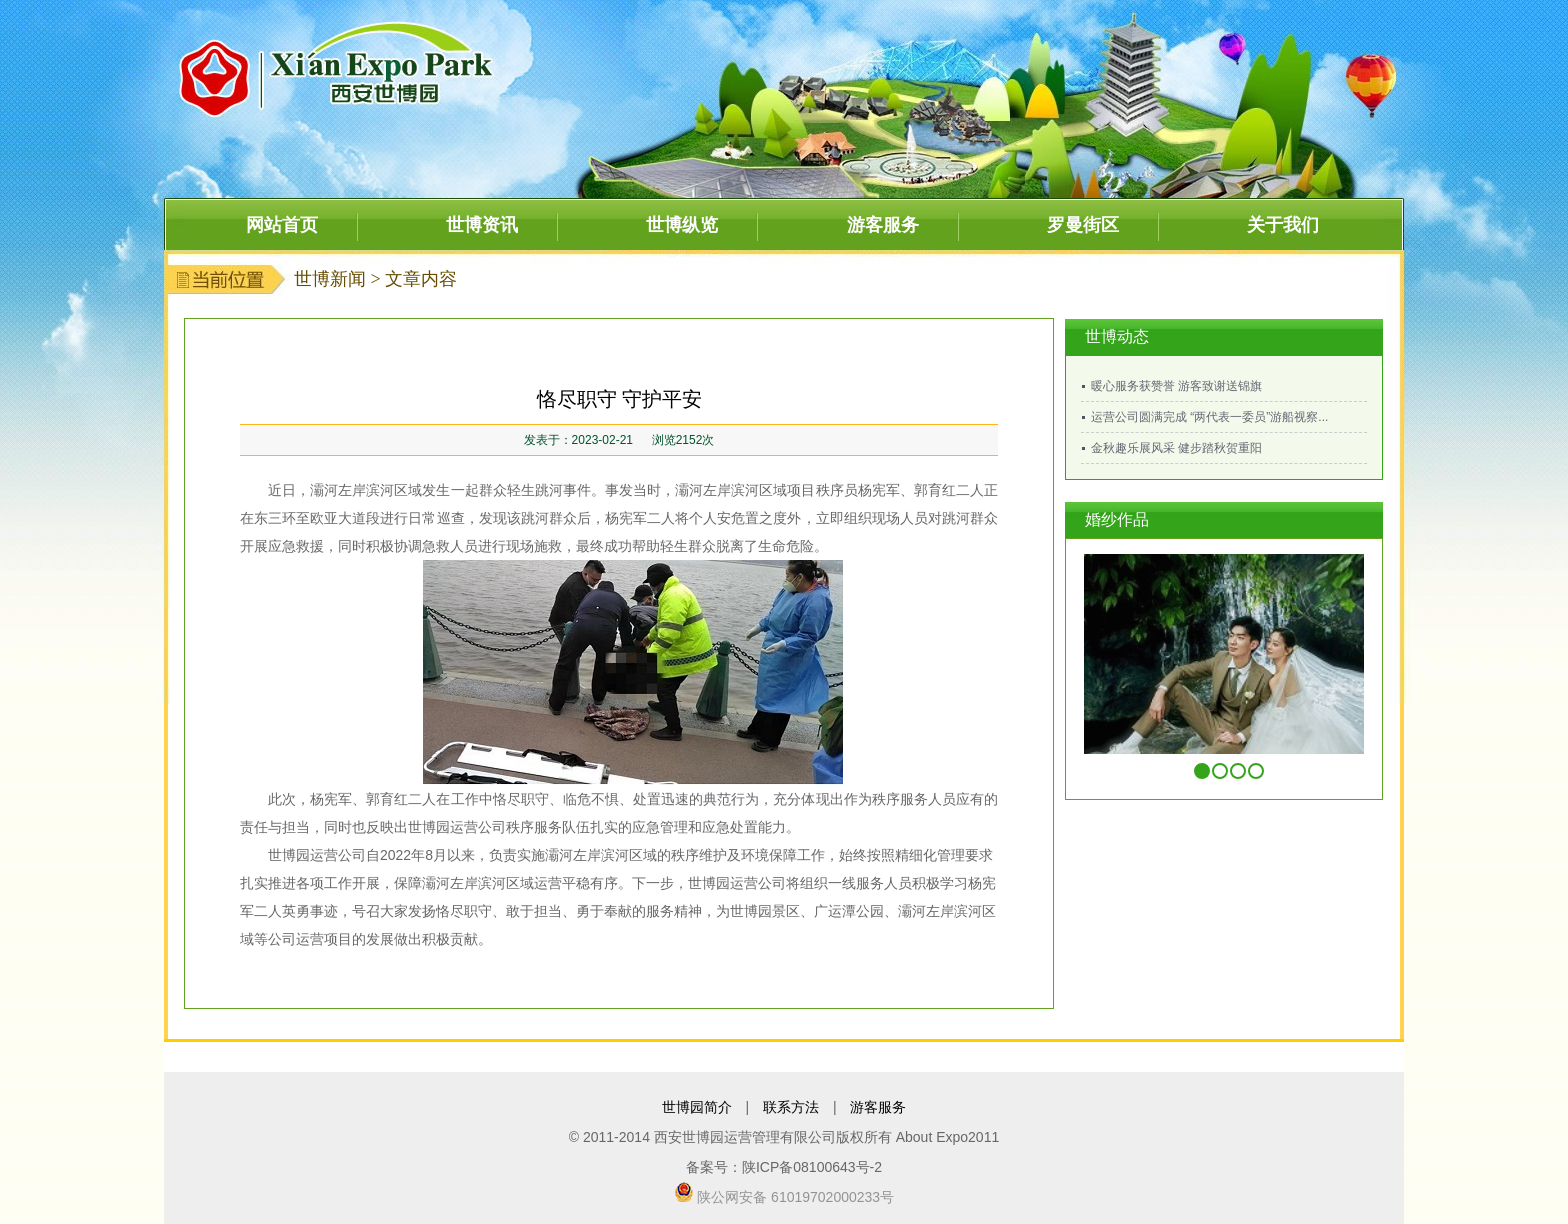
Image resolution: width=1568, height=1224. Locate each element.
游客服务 (883, 225)
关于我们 (1283, 225)
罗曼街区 (1083, 225)
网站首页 (282, 225)
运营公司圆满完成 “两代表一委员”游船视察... (1209, 417)
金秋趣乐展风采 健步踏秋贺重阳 (1176, 448)
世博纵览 (682, 225)
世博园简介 (697, 1107)
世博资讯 (482, 225)
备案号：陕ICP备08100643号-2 (784, 1167)
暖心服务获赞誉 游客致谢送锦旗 (1176, 386)
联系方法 (791, 1107)
